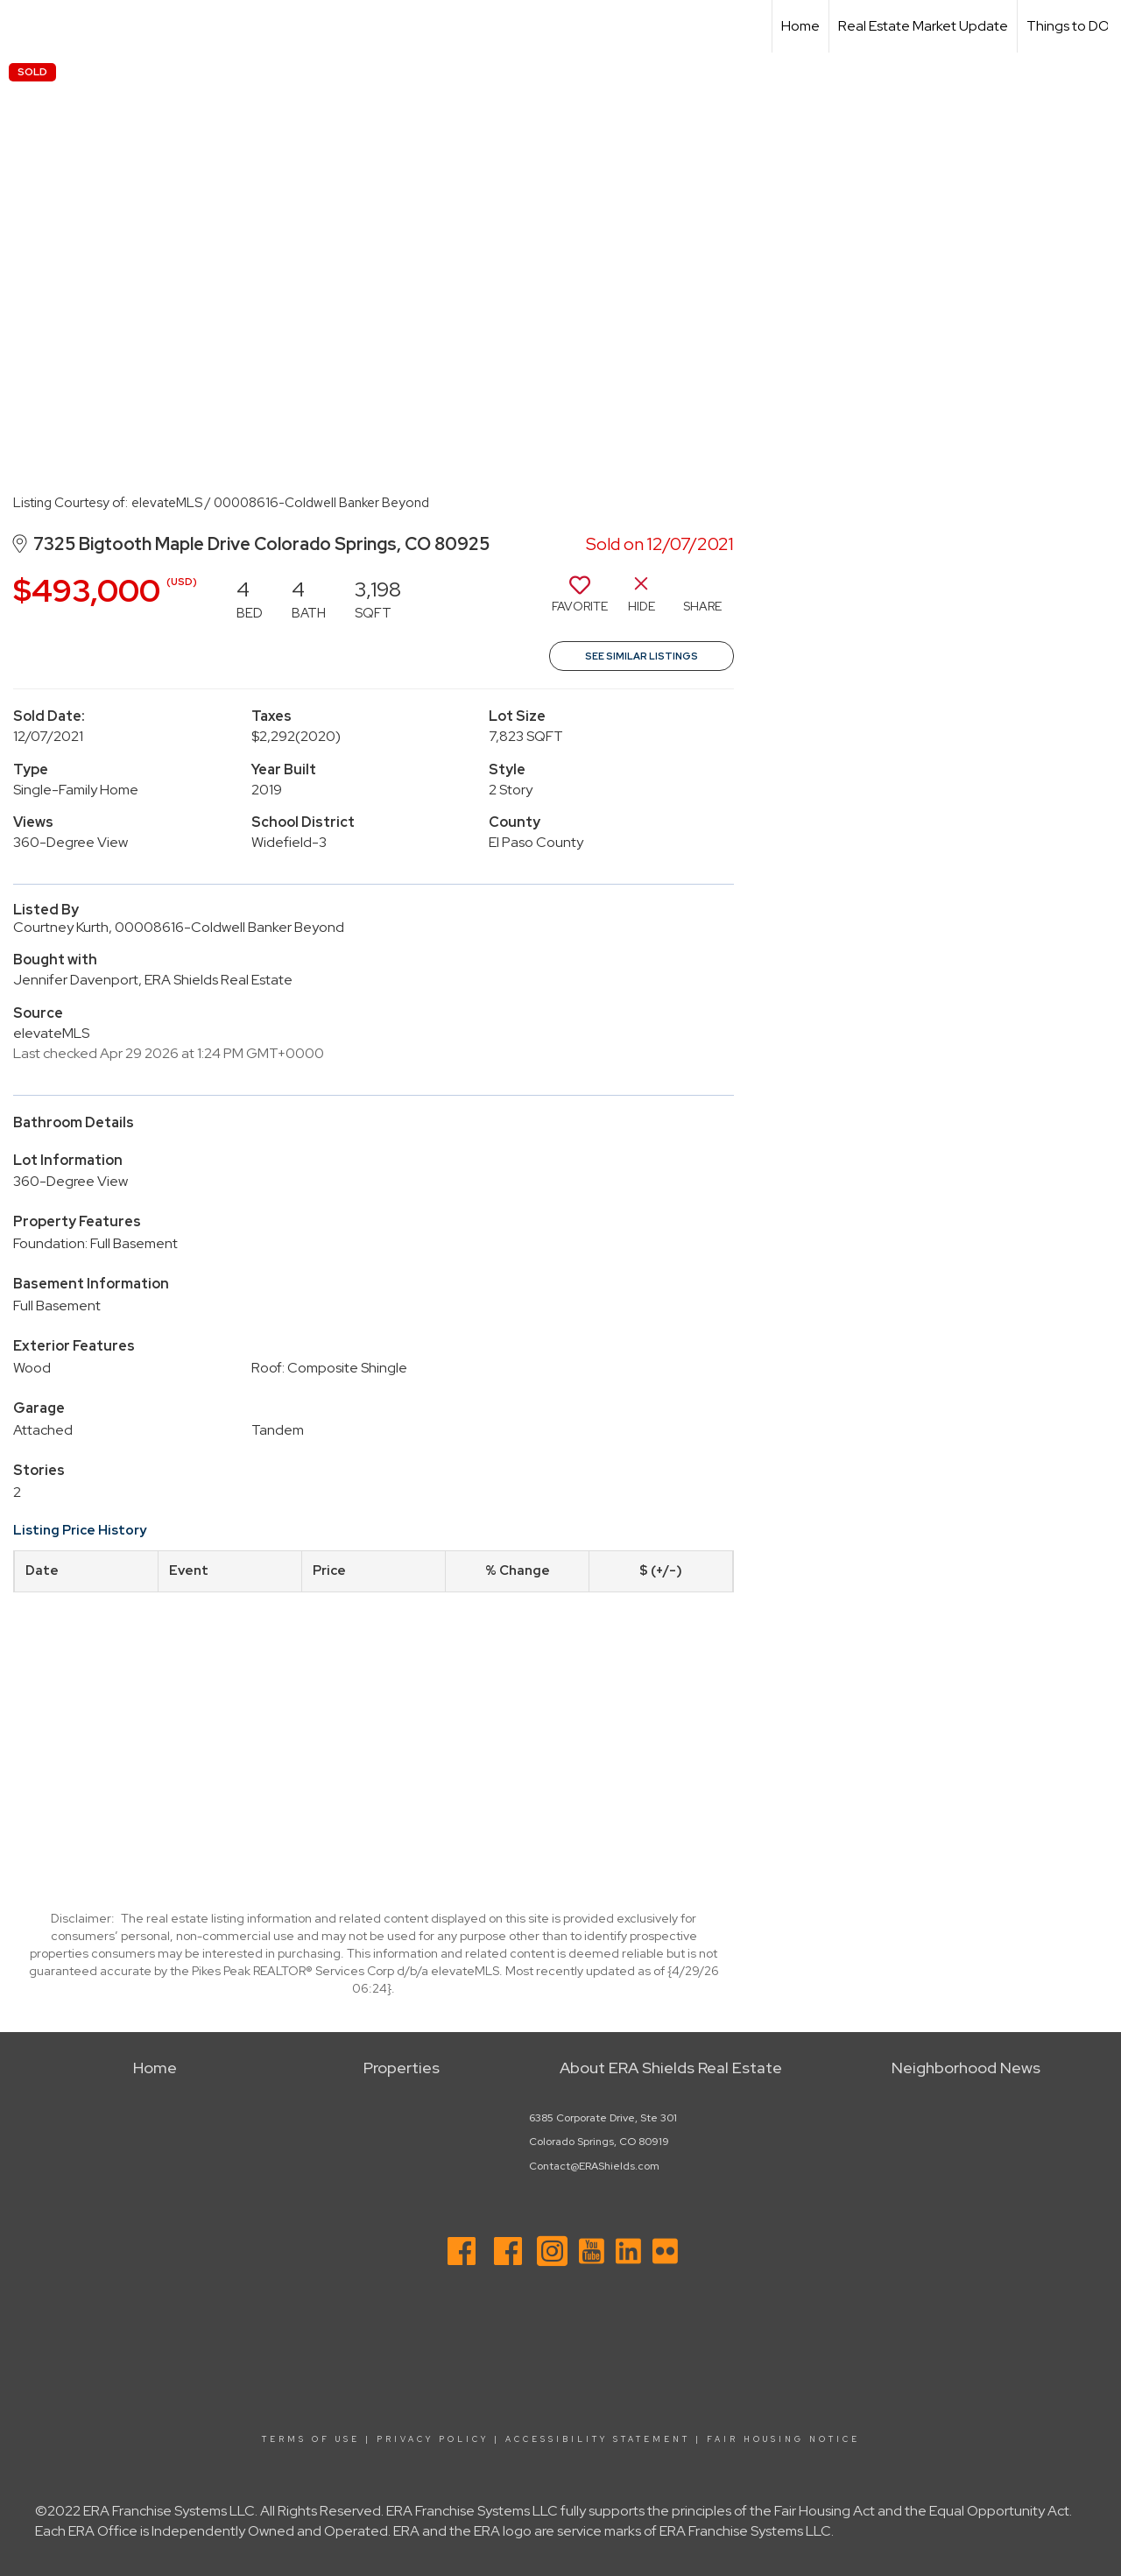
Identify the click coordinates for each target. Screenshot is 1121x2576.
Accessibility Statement (597, 2439)
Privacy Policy (433, 2439)
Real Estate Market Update (923, 26)
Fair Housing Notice (783, 2439)
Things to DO (1068, 26)
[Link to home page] (22, 26)
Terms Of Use (311, 2439)
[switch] (579, 601)
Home (800, 26)
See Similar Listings (641, 656)
